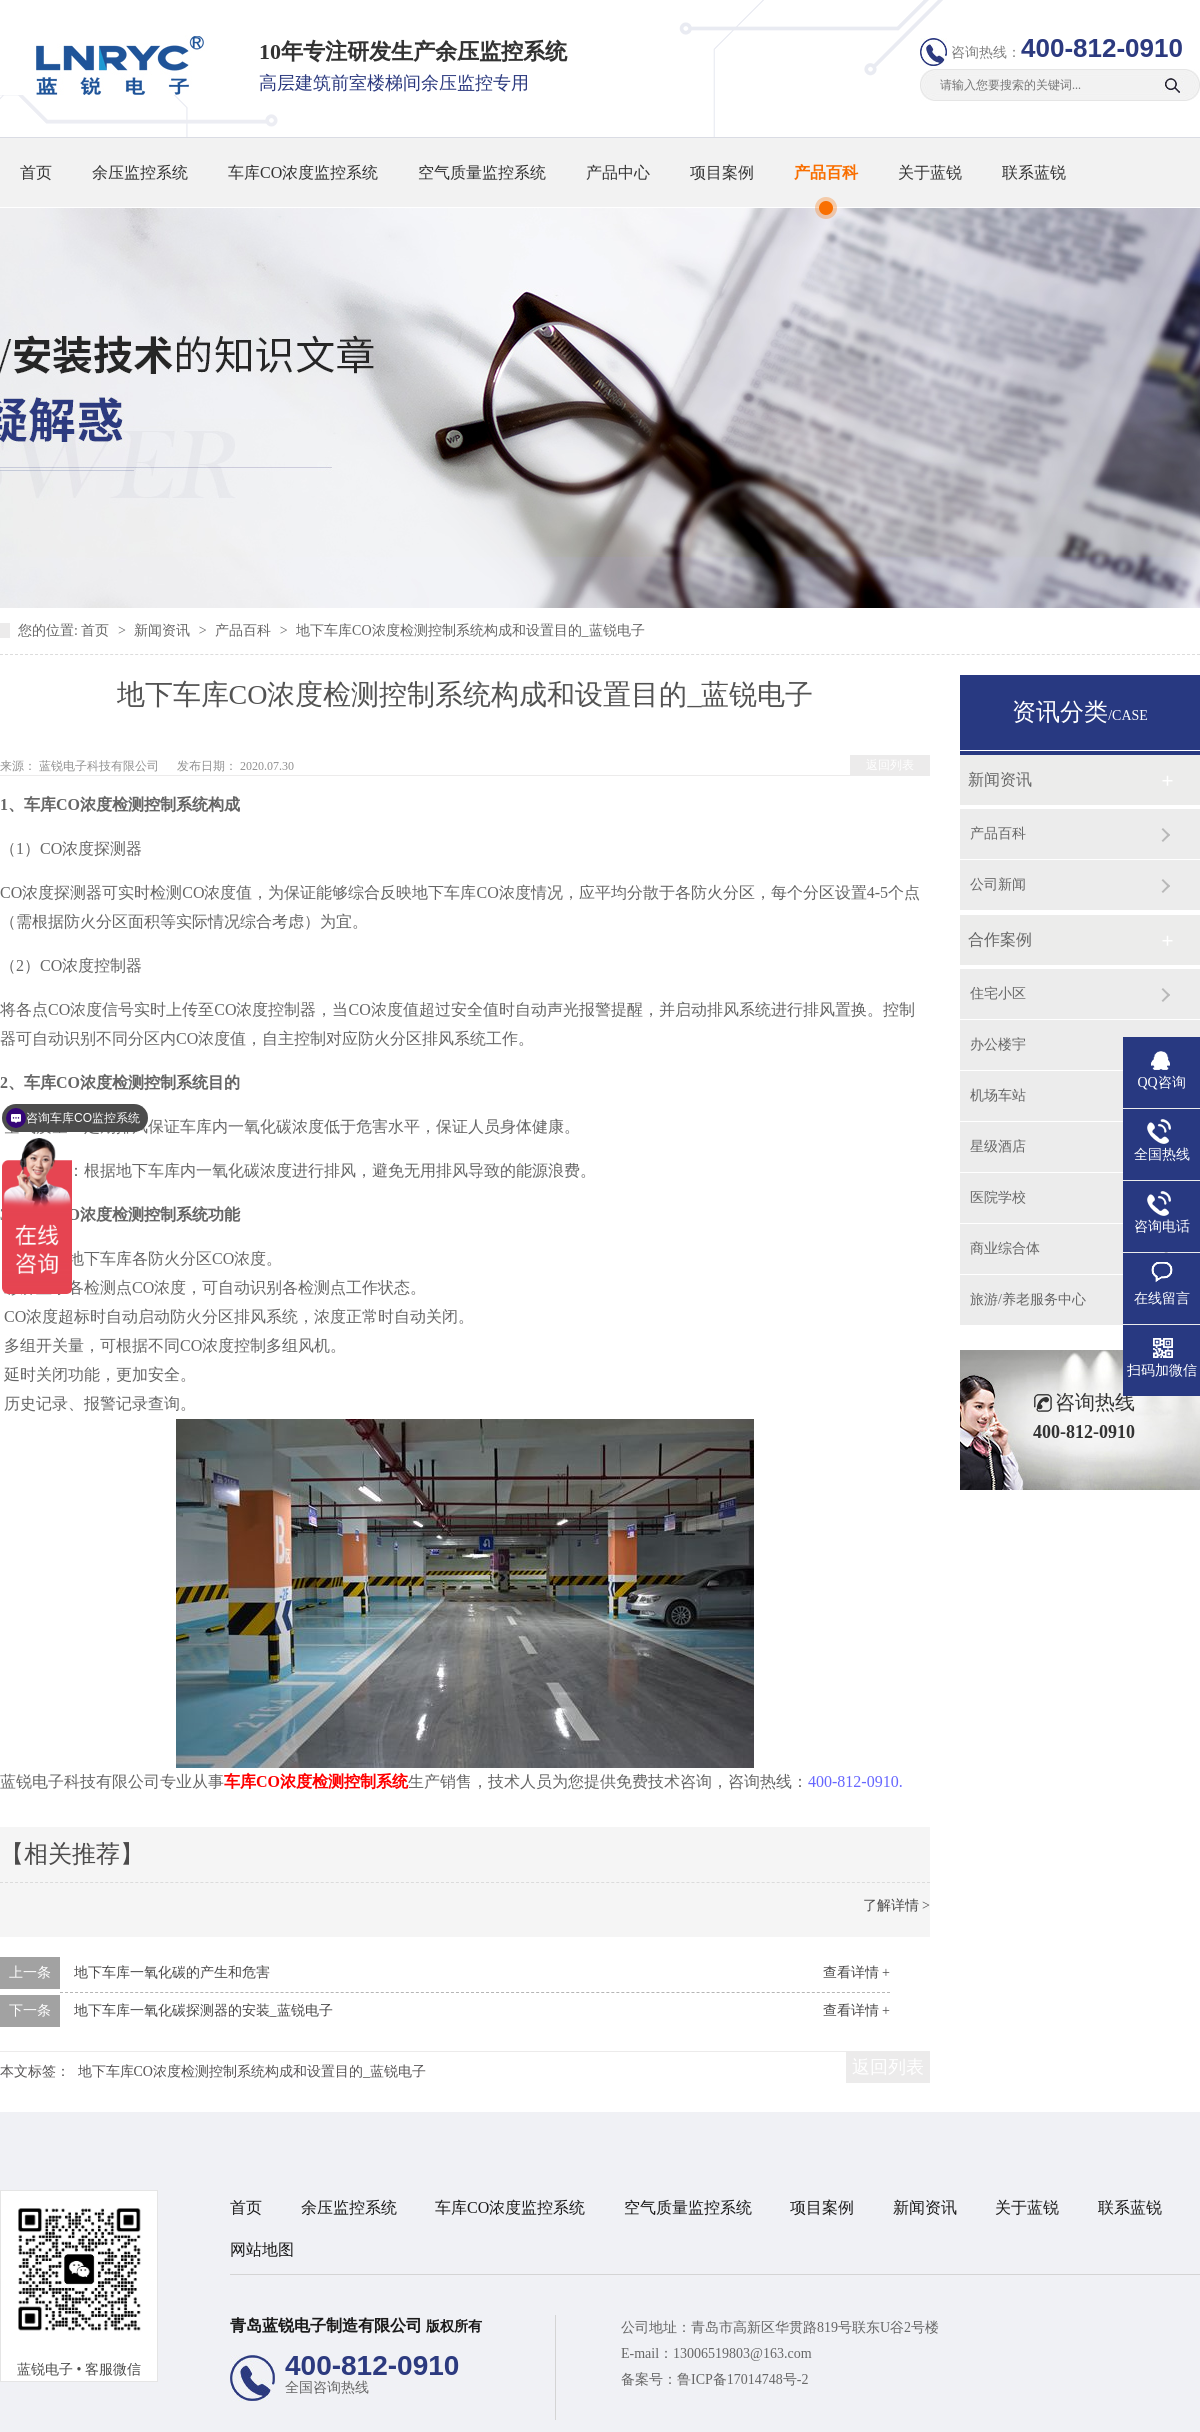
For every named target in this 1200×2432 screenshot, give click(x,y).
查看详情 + (856, 1972)
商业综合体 (1005, 1248)
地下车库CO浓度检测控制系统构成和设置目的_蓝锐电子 (470, 630)
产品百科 (826, 172)
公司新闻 (998, 884)
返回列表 (890, 765)
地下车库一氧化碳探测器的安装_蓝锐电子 (203, 2010)
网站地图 (262, 2249)
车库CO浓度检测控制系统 (316, 1781)
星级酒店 (998, 1146)
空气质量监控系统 (482, 172)
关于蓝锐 (930, 172)
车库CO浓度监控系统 (303, 172)
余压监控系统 (140, 172)
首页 (36, 172)
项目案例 (722, 172)
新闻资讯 (164, 630)
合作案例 (1000, 939)
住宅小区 (998, 993)
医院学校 (998, 1197)
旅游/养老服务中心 (1028, 1299)
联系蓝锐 (1034, 172)
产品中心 (618, 172)
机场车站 (998, 1095)
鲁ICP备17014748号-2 (742, 2379)
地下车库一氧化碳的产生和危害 (172, 1972)
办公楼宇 (998, 1044)
